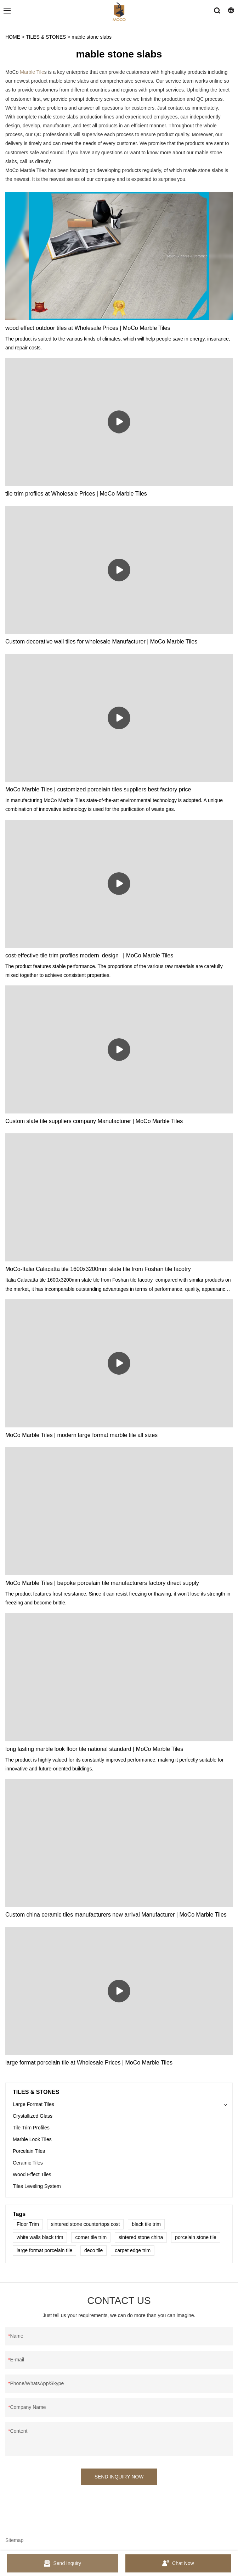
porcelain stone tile (195, 2237)
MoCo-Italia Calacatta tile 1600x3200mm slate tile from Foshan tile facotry (98, 1269)
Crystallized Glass (32, 2116)
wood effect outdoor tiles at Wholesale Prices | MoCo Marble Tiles (87, 328)
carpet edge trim (133, 2250)
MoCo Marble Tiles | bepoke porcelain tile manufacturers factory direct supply (102, 1583)
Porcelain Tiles (29, 2151)
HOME (12, 37)
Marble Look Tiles (32, 2139)
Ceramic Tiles (28, 2163)
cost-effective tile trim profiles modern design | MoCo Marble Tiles (89, 955)
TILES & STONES (46, 37)
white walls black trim (40, 2237)
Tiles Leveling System (37, 2186)
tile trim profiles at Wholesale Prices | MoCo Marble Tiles (76, 494)
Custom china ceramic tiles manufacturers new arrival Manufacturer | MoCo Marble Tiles (116, 1915)
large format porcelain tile (44, 2250)
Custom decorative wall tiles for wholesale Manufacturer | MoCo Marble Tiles (101, 642)
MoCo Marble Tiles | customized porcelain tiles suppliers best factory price (98, 789)
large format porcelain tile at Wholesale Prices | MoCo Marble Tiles (88, 2063)
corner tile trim (91, 2237)
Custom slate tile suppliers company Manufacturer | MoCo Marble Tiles (94, 1121)
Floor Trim (28, 2224)
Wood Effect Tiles (32, 2174)
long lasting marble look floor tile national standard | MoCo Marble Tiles (94, 1749)
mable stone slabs (92, 37)
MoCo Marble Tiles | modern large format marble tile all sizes (81, 1435)
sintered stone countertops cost (85, 2224)
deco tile (93, 2250)
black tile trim (146, 2224)
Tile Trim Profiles (31, 2127)
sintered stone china (141, 2237)
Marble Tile (32, 72)
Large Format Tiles (33, 2104)
